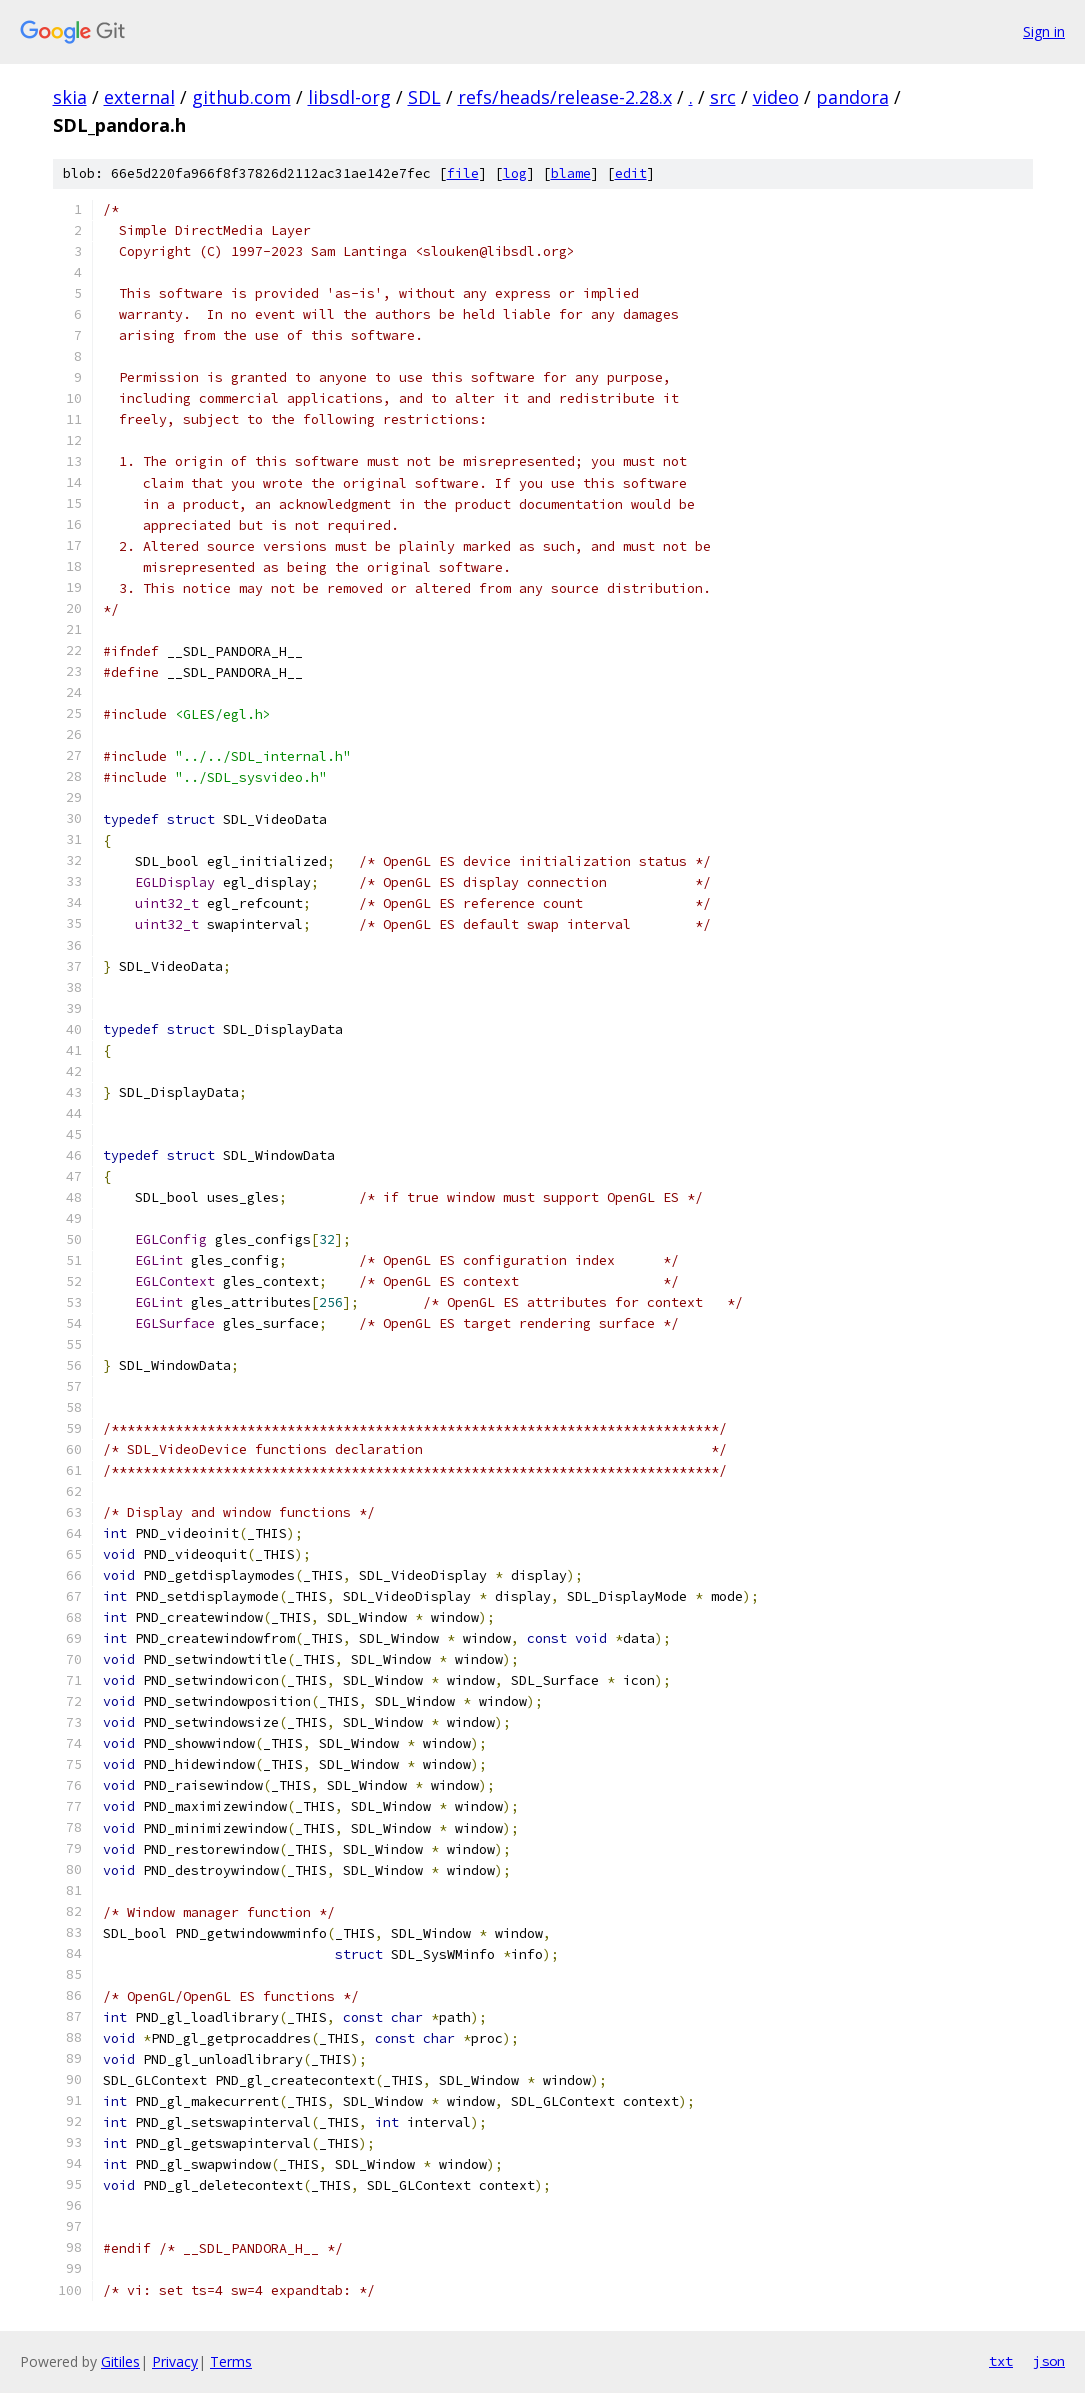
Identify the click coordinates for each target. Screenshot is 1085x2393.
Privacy (175, 2361)
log (515, 173)
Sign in (1044, 31)
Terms (231, 2361)
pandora (852, 97)
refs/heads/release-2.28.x (565, 97)
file (463, 173)
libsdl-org (349, 97)
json (1049, 2361)
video (776, 97)
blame (571, 173)
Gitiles (120, 2361)
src (723, 97)
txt (1001, 2361)
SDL (424, 97)
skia (70, 97)
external (139, 97)
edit (631, 173)
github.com (241, 97)
